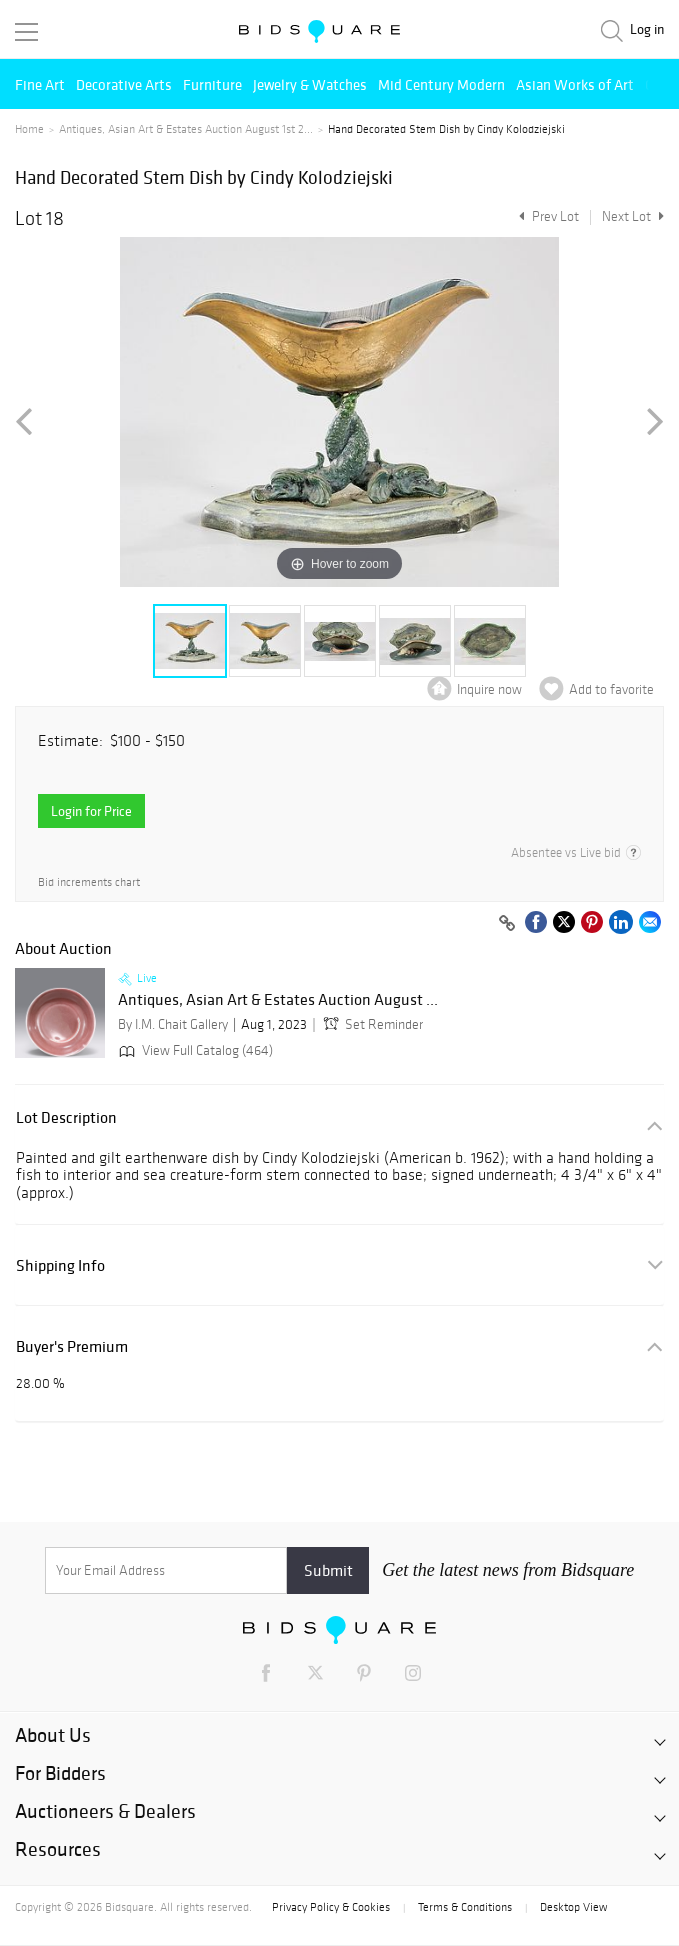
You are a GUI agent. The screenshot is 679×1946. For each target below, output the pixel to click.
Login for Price (91, 811)
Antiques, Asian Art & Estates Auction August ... (278, 1000)
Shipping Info (60, 1265)
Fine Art (40, 84)
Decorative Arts (124, 84)
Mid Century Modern (441, 84)
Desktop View (573, 1907)
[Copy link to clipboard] (507, 924)
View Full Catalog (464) (194, 1050)
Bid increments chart (89, 882)
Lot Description (66, 1117)
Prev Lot (546, 216)
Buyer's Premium (72, 1346)
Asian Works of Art (575, 84)
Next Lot (633, 216)
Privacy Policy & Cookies (331, 1907)
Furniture (212, 84)
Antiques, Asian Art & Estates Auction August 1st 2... (186, 129)
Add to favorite (611, 689)
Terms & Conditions (465, 1907)
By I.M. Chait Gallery (173, 1024)
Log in (647, 29)
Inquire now (489, 689)
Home (29, 129)
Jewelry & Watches (310, 84)
